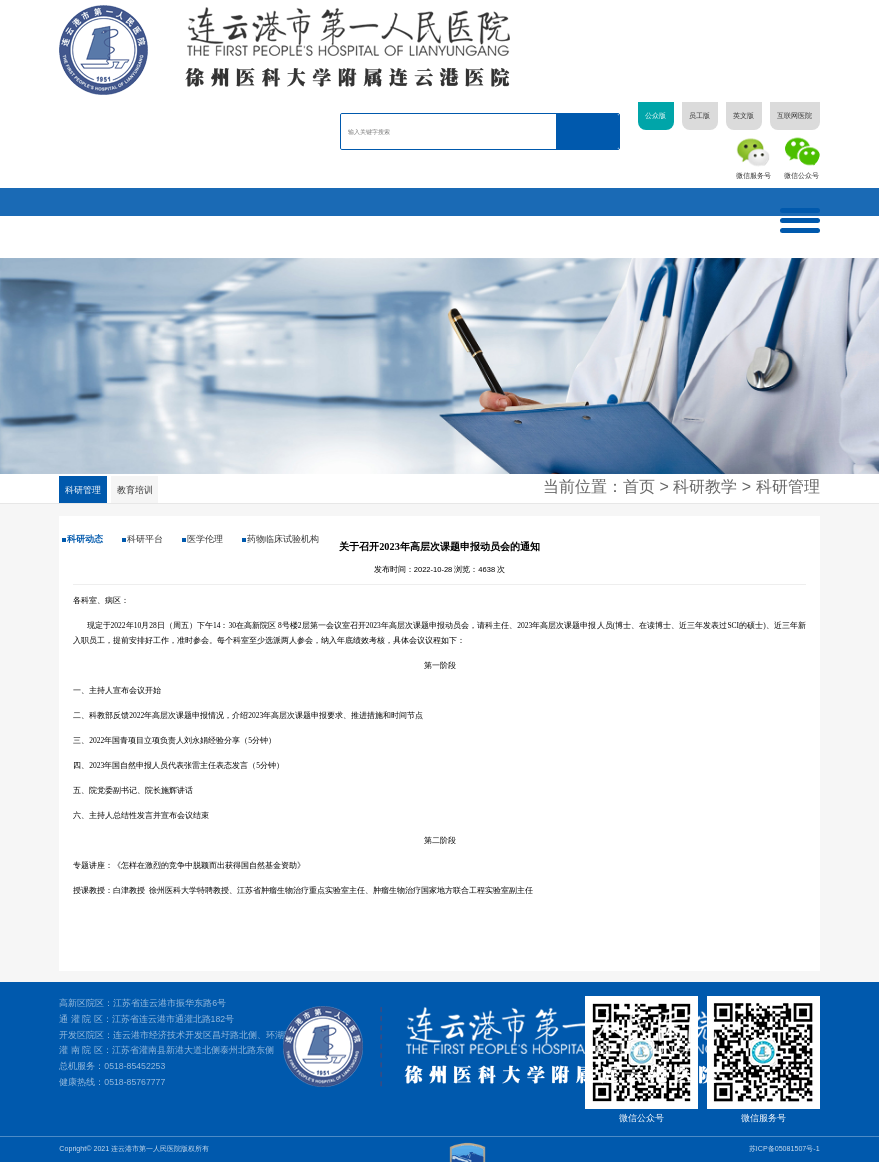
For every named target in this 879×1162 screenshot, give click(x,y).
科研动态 (82, 539)
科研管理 (83, 490)
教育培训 (136, 490)
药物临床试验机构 (267, 539)
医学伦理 (195, 539)
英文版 (743, 116)
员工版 (699, 116)
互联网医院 (794, 116)
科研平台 (139, 539)
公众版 (655, 116)
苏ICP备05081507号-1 (784, 1149)
